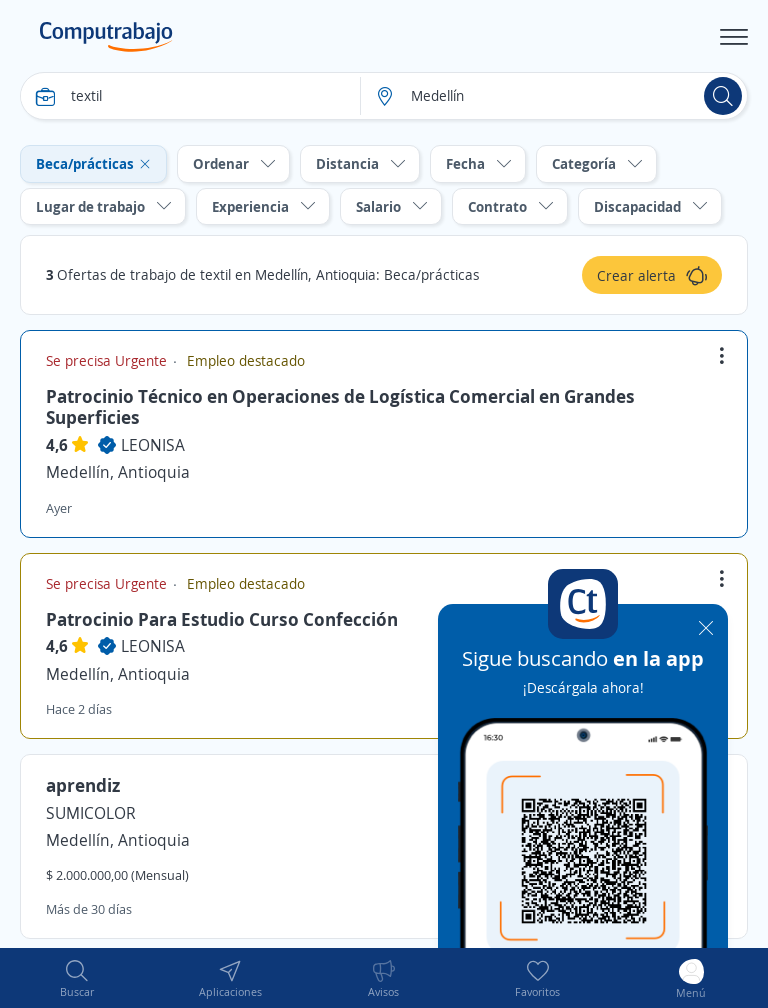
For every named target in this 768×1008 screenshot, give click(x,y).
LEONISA (153, 445)
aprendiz (83, 785)
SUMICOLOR (91, 813)
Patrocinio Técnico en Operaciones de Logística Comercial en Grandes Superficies (340, 407)
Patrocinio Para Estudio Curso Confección (222, 619)
